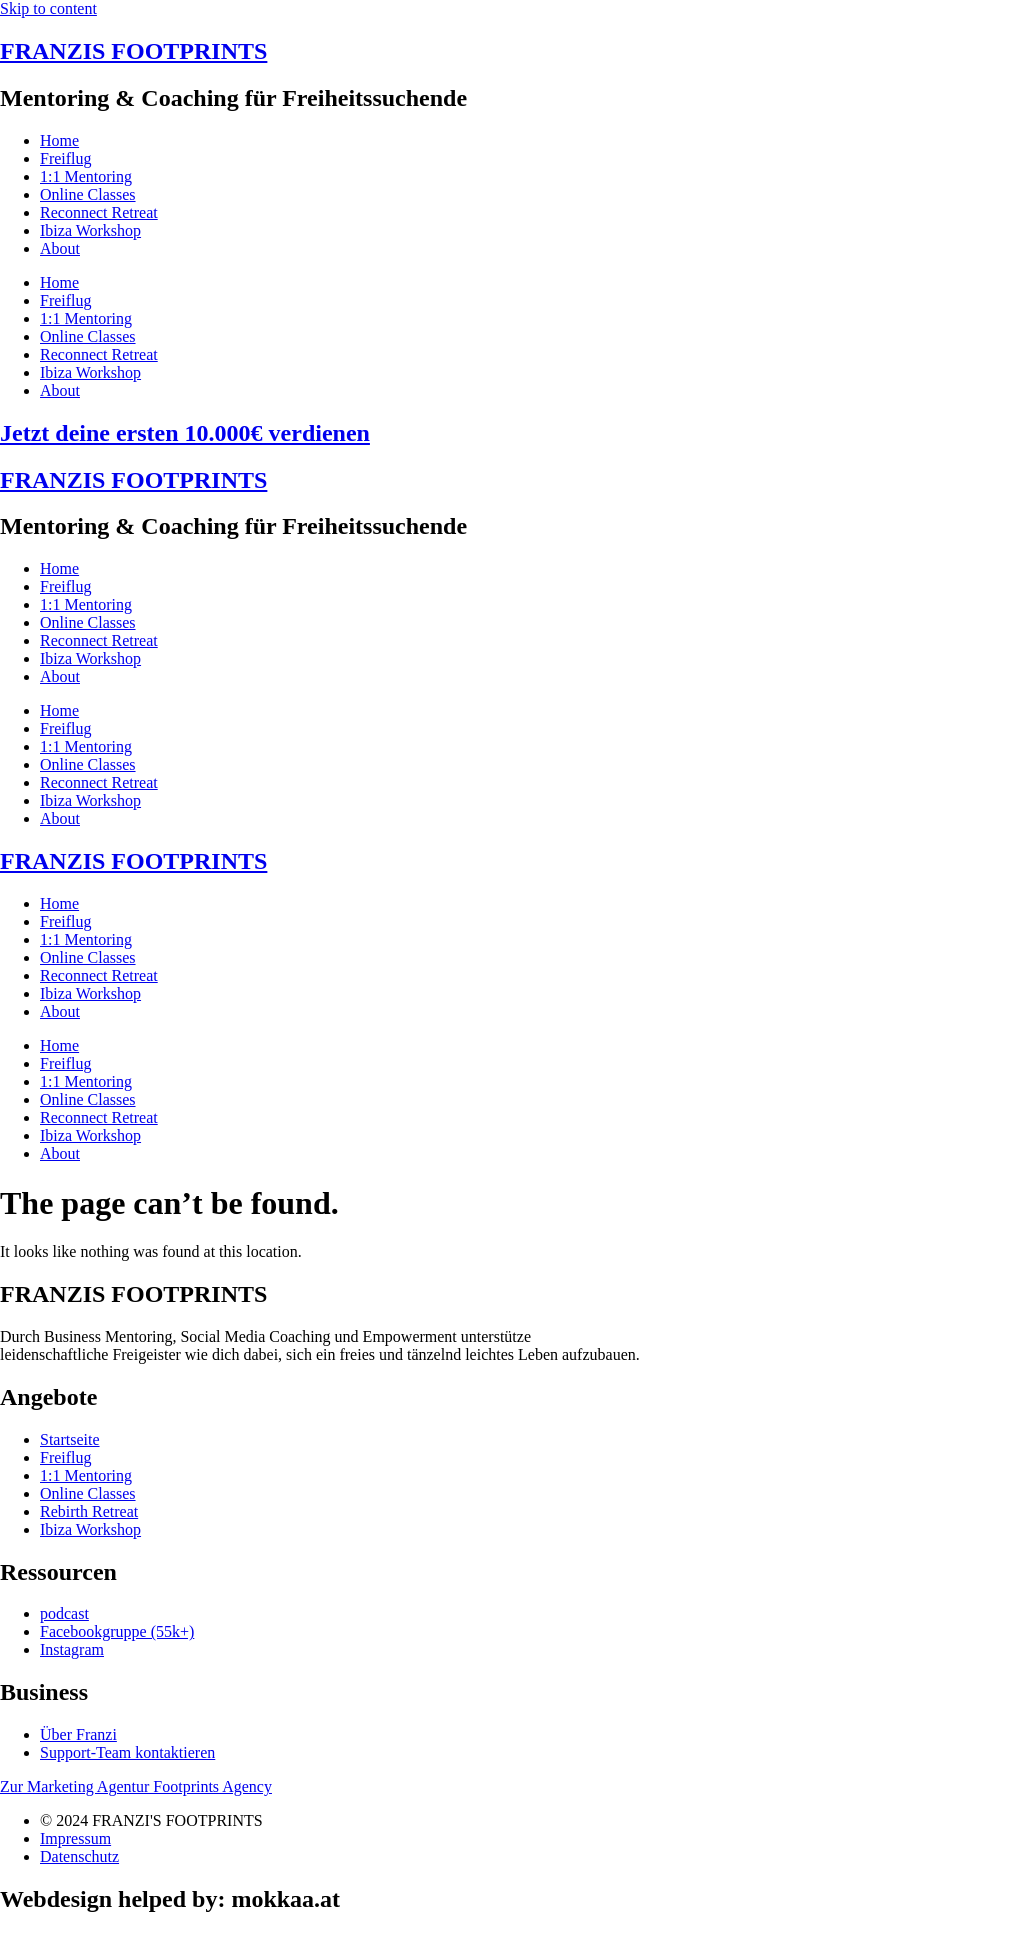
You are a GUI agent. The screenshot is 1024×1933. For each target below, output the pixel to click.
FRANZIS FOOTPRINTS (133, 51)
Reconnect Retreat (99, 212)
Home (59, 140)
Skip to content (48, 8)
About (60, 248)
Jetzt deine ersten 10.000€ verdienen (185, 433)
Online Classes (88, 194)
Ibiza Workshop (90, 230)
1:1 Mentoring (86, 176)
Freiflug (66, 158)
